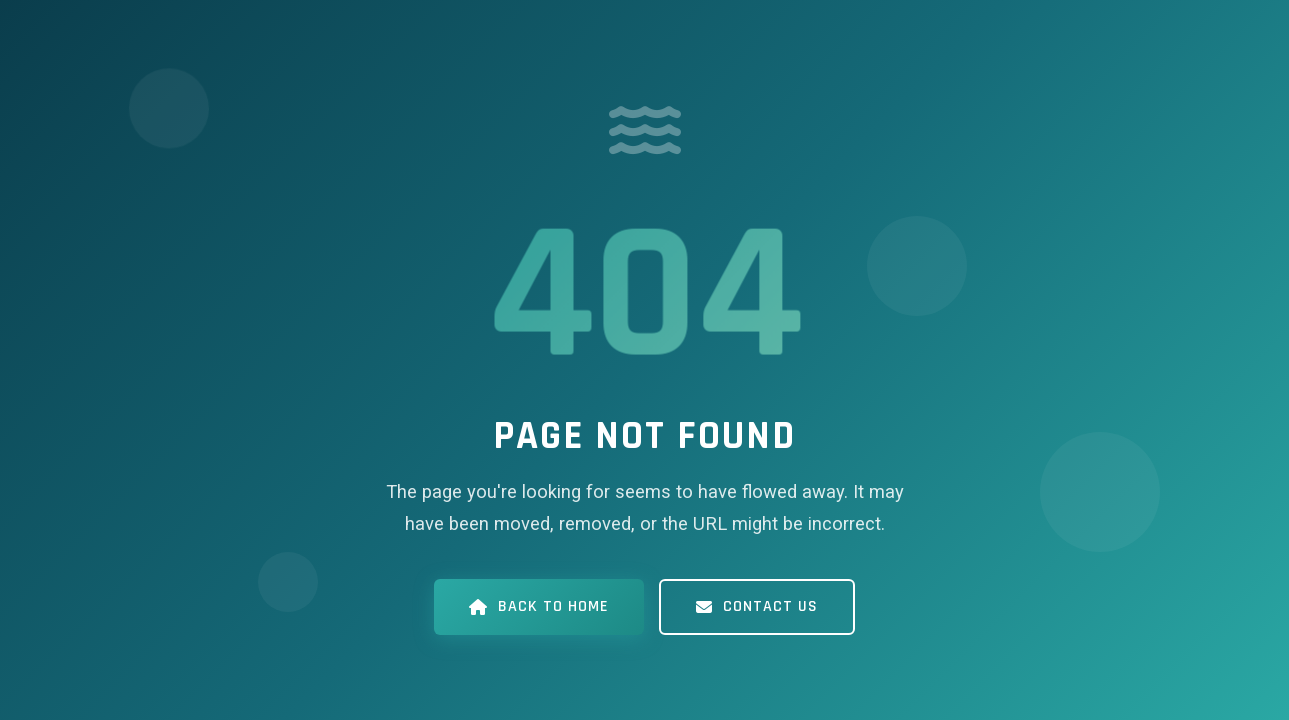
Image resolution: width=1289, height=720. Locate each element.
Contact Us (757, 606)
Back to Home (539, 606)
